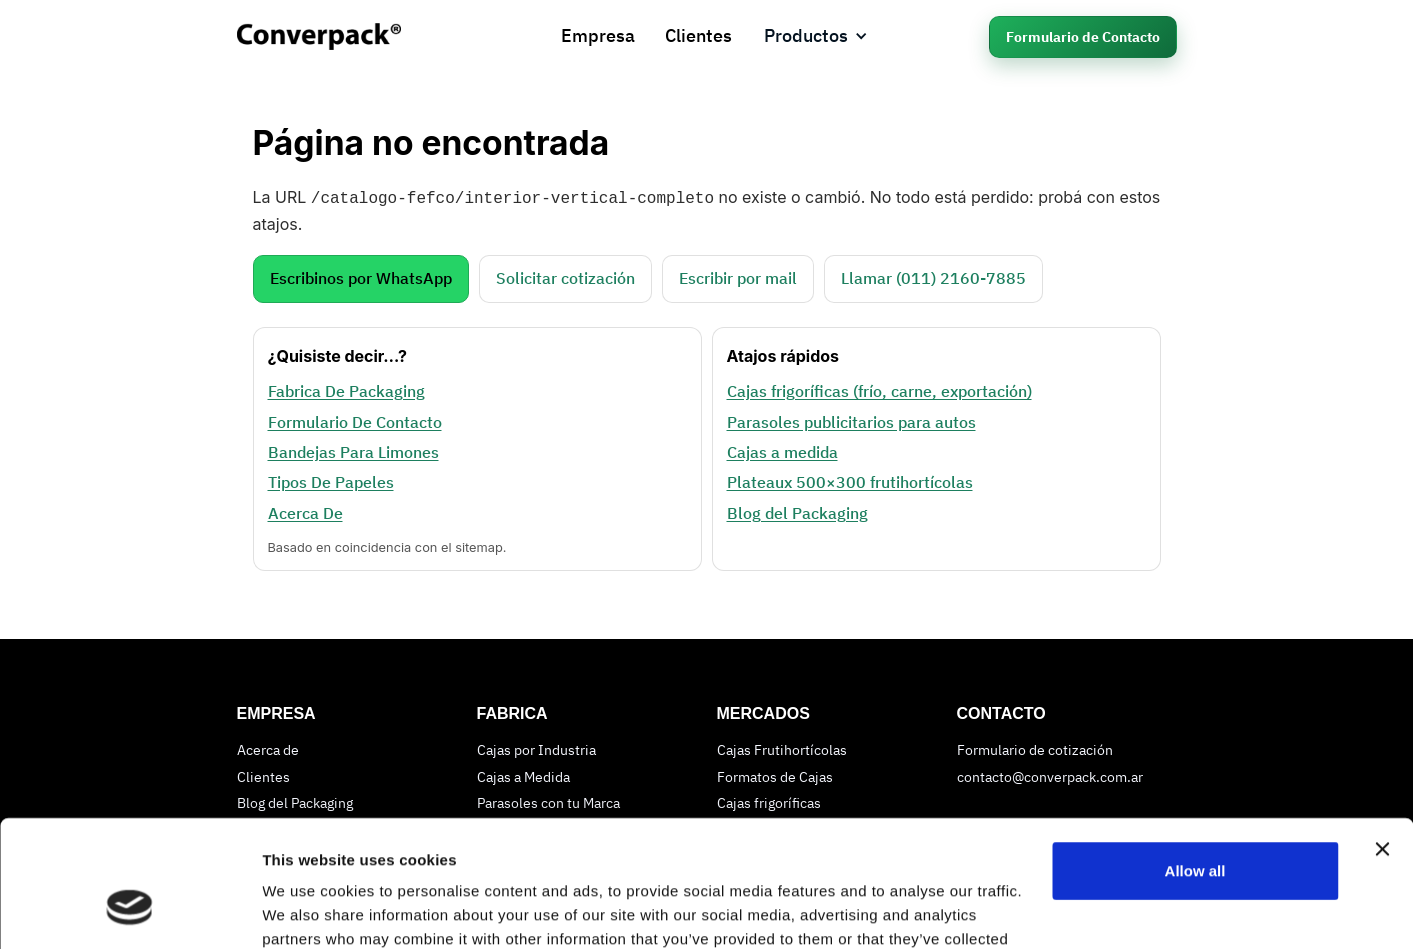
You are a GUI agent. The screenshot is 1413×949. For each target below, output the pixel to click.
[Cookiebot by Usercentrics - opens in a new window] (129, 910)
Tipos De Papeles (331, 480)
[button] (816, 36)
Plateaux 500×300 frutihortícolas (850, 480)
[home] (339, 36)
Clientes (698, 35)
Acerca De (305, 511)
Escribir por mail (738, 276)
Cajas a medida (782, 450)
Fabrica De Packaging (346, 389)
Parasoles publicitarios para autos (851, 420)
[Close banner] (1382, 741)
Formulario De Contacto (355, 420)
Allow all (1195, 762)
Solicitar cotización (565, 276)
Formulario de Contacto (1083, 37)
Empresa (598, 35)
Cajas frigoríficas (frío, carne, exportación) (879, 389)
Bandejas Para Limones (353, 450)
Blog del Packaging (797, 511)
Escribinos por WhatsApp (361, 276)
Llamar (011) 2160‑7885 (933, 276)
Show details (308, 909)
